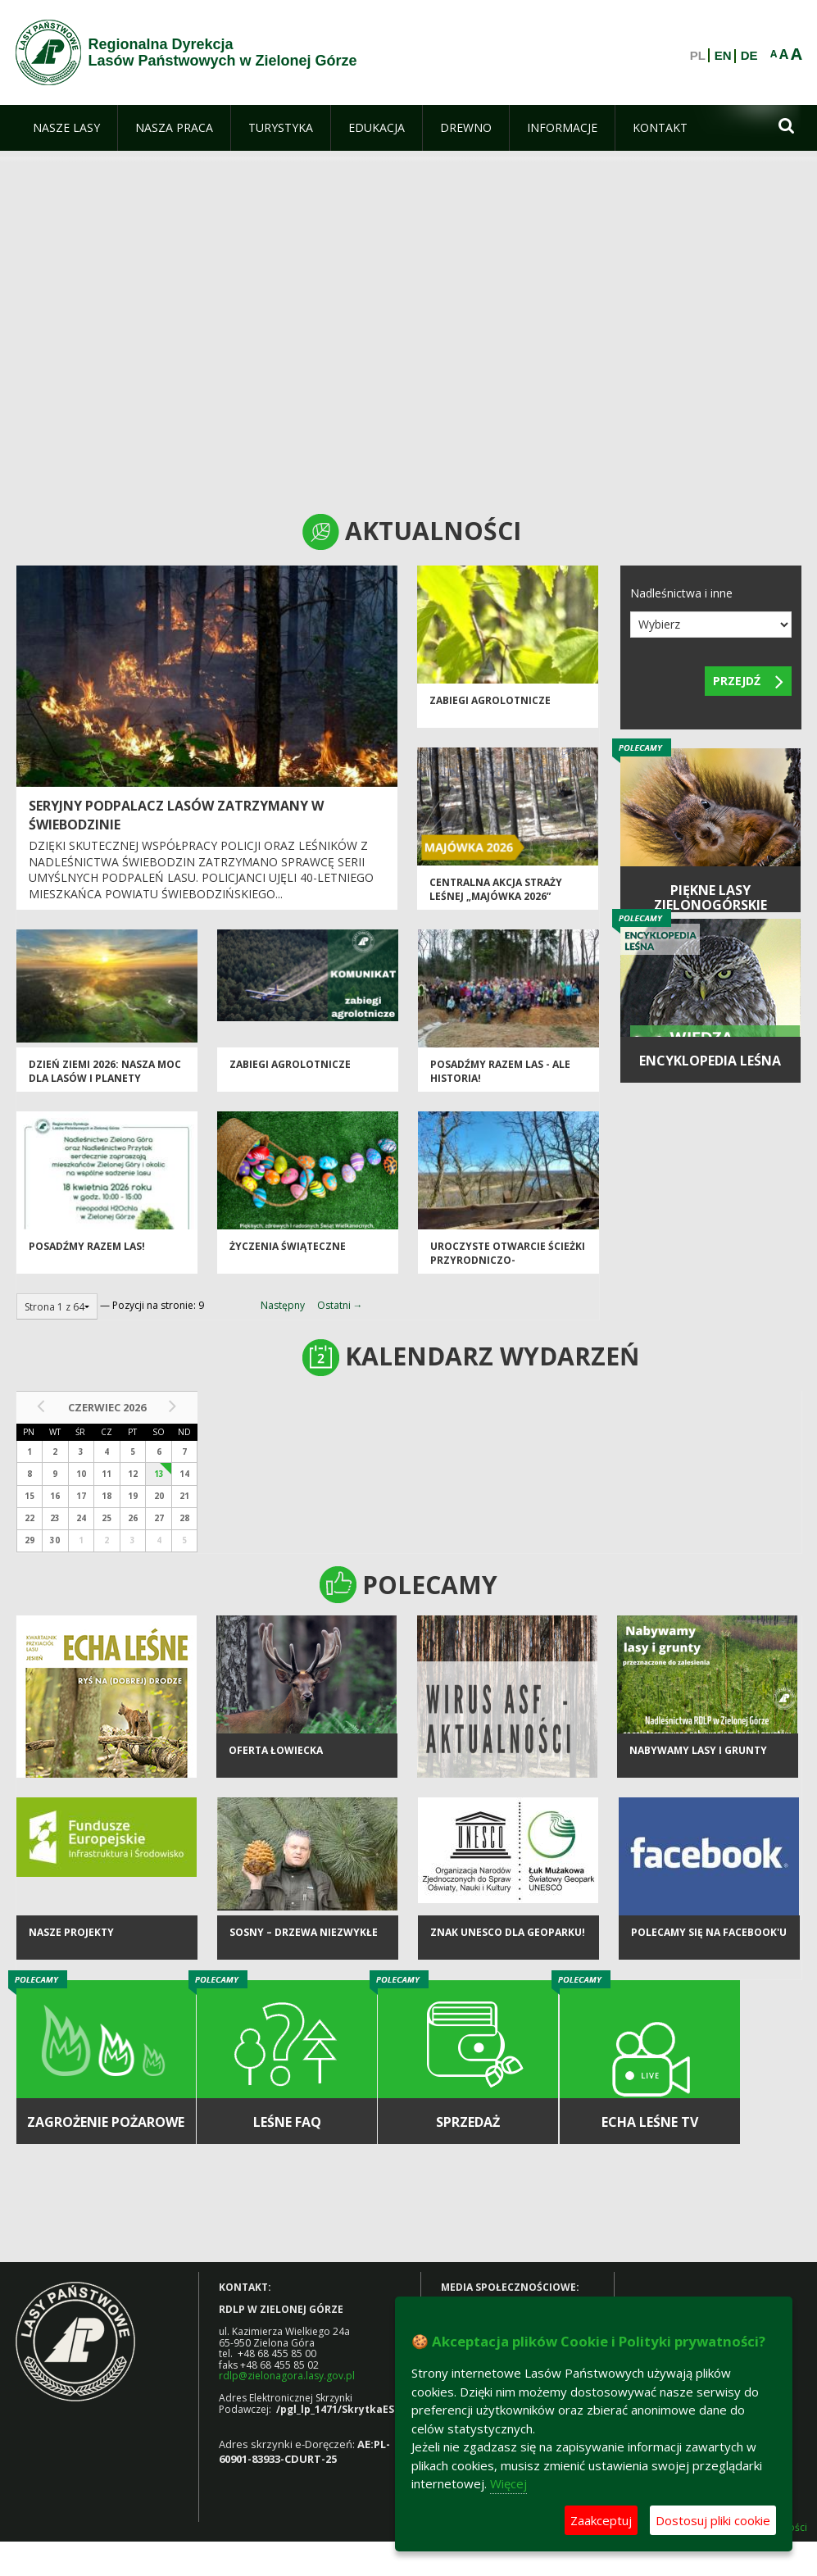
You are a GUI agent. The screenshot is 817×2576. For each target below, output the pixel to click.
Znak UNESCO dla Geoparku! (507, 1932)
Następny (283, 1305)
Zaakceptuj (601, 2520)
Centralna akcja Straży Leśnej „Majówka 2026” (495, 889)
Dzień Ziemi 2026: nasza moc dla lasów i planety (105, 1071)
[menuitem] (66, 128)
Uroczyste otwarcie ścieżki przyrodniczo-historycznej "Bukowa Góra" (507, 1267)
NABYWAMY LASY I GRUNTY (698, 1750)
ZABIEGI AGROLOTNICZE (490, 700)
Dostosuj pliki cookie (713, 2520)
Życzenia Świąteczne (287, 1246)
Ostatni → (340, 1305)
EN (723, 55)
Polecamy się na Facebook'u (709, 1932)
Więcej (508, 2483)
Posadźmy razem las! (87, 1246)
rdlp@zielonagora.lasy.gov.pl (287, 2376)
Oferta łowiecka (276, 1750)
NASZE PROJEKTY (71, 1932)
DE (749, 55)
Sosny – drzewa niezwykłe (303, 1932)
